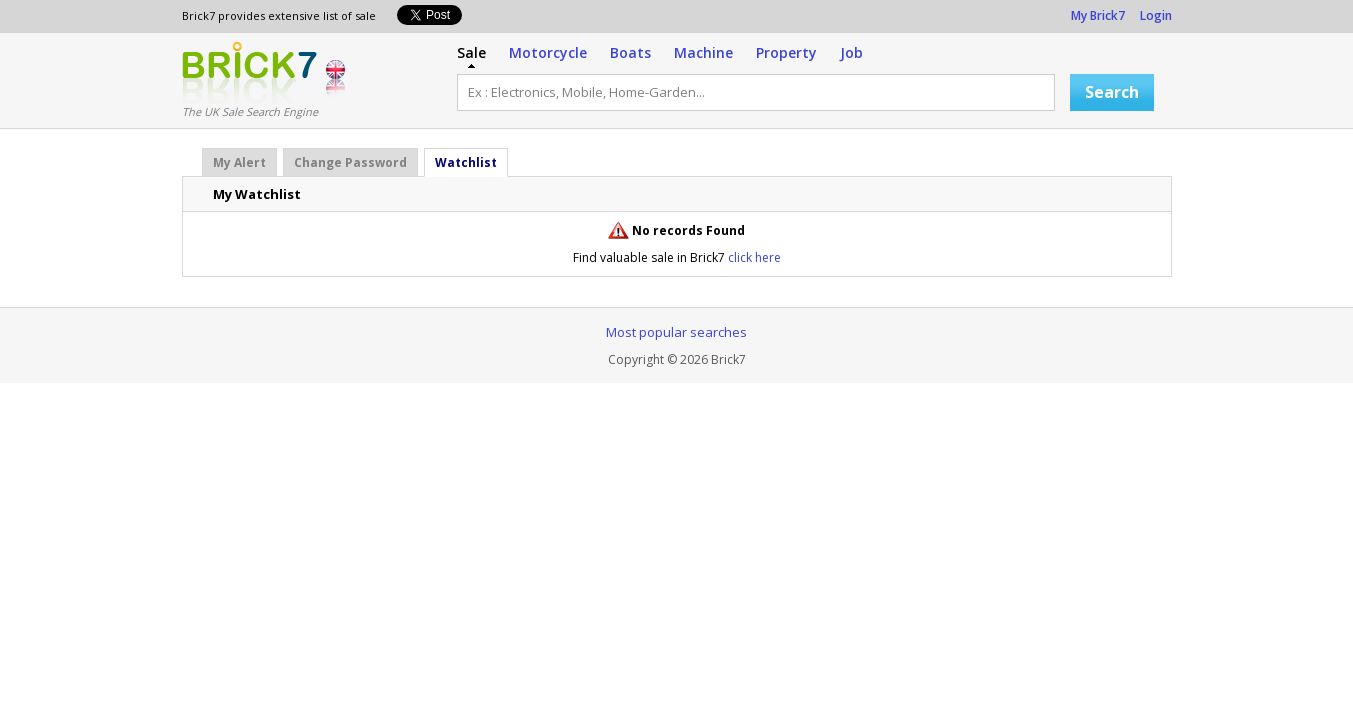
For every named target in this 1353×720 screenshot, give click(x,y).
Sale (471, 52)
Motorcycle (548, 52)
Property (786, 52)
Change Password (350, 162)
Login (1156, 15)
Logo (249, 73)
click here (754, 257)
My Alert (239, 162)
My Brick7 (1098, 15)
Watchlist (466, 162)
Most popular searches (676, 332)
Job (851, 52)
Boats (630, 52)
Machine (703, 52)
